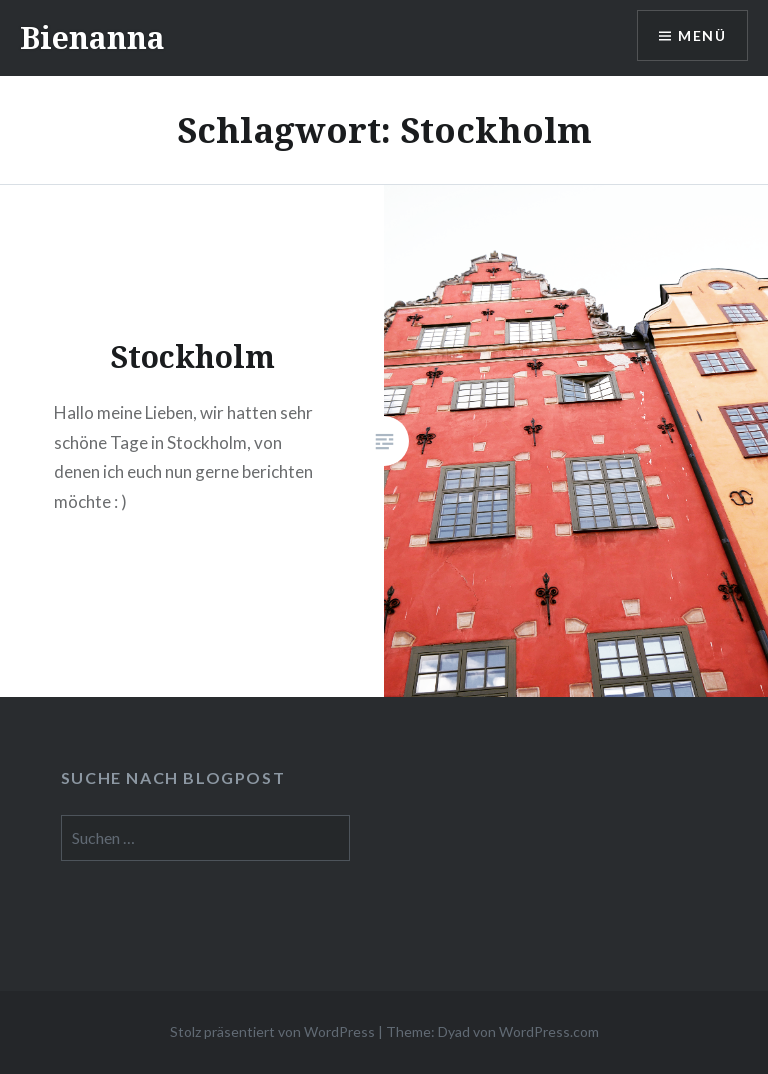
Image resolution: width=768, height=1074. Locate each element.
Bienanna (92, 37)
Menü (702, 35)
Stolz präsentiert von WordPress (272, 1031)
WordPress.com (549, 1031)
